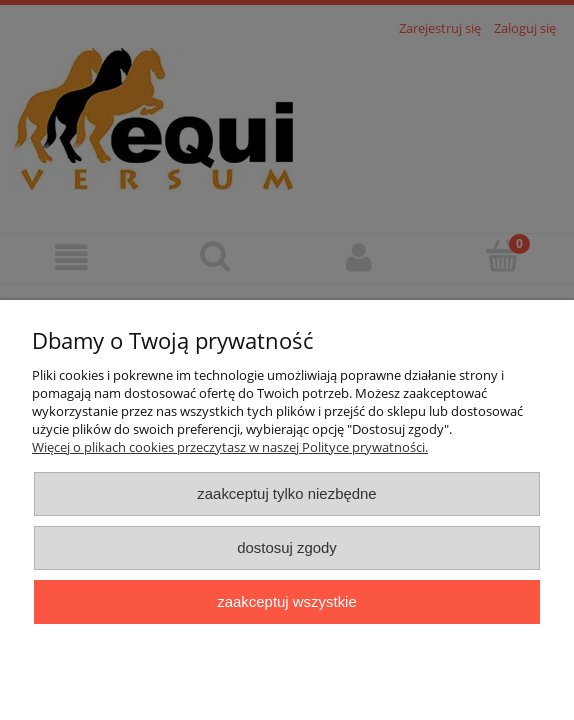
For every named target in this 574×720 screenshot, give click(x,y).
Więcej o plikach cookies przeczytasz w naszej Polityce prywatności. (230, 447)
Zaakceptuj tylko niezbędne (286, 493)
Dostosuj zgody (287, 547)
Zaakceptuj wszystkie (286, 601)
